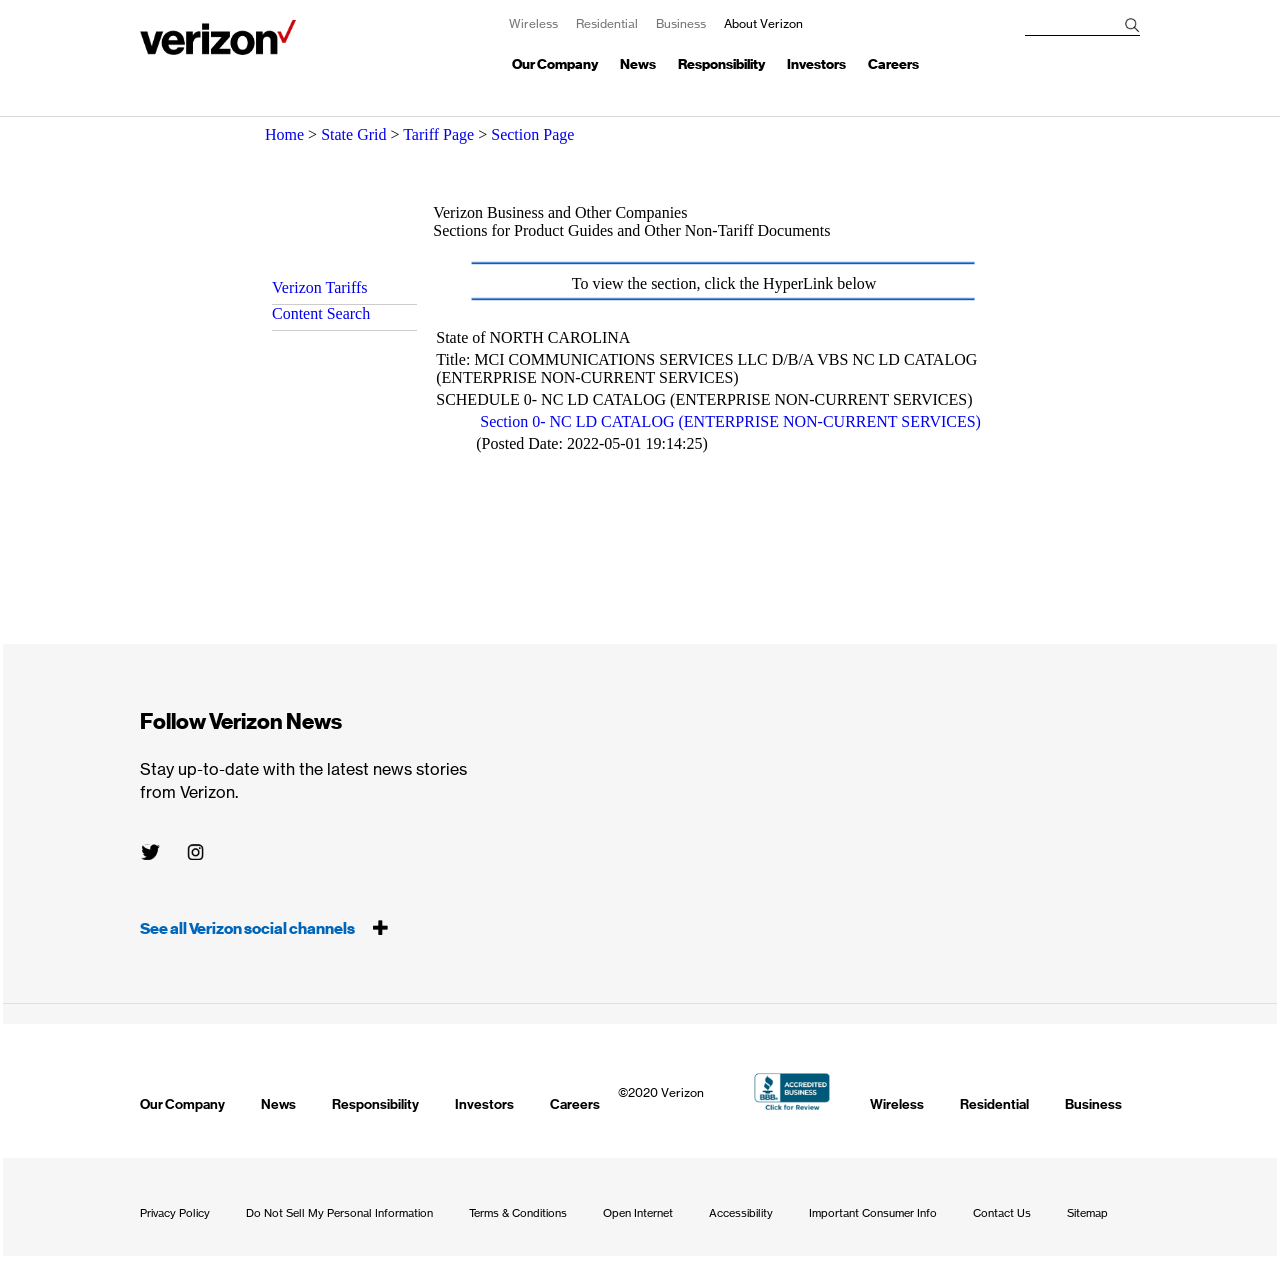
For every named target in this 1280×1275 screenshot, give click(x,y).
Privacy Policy (175, 1213)
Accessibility (741, 1213)
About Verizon (218, 37)
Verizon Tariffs (320, 287)
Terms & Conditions (518, 1213)
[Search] (1132, 25)
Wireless (533, 23)
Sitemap (1087, 1213)
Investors (816, 64)
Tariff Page (438, 134)
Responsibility (721, 64)
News (638, 64)
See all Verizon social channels (264, 929)
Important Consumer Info (873, 1213)
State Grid (353, 134)
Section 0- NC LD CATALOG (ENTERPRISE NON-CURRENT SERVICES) (730, 421)
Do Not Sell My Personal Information (339, 1213)
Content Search (321, 313)
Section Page (532, 134)
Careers (893, 64)
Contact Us (1002, 1213)
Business (681, 23)
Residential (607, 23)
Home (284, 134)
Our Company (555, 64)
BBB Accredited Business (792, 1091)
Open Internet (638, 1213)
